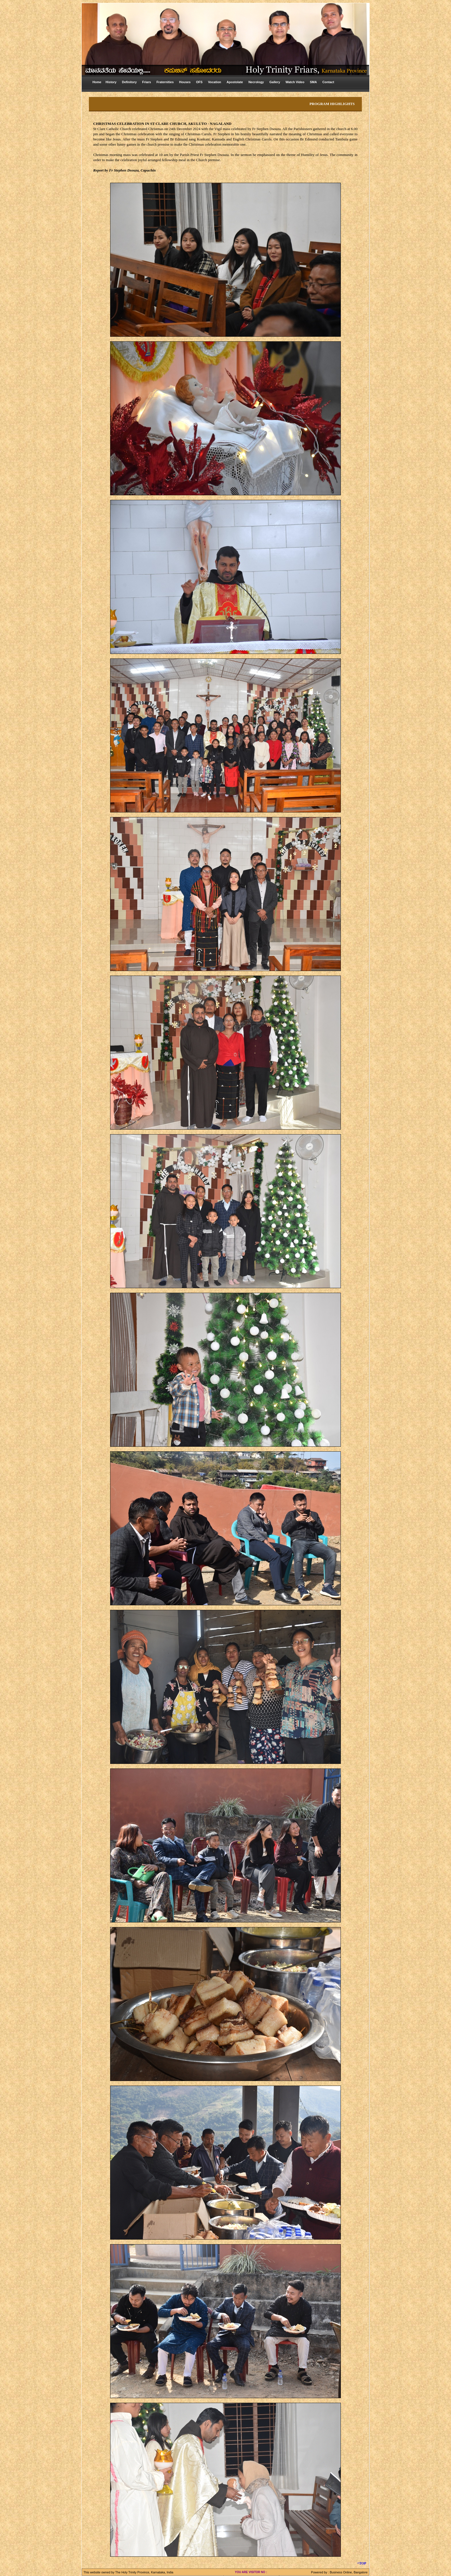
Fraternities (165, 82)
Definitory (129, 82)
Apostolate (235, 82)
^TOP (361, 2563)
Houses (185, 82)
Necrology (256, 82)
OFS (199, 82)
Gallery (274, 82)
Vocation (214, 82)
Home (97, 82)
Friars (146, 82)
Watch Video (295, 82)
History (111, 82)
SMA (313, 82)
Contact (328, 82)
